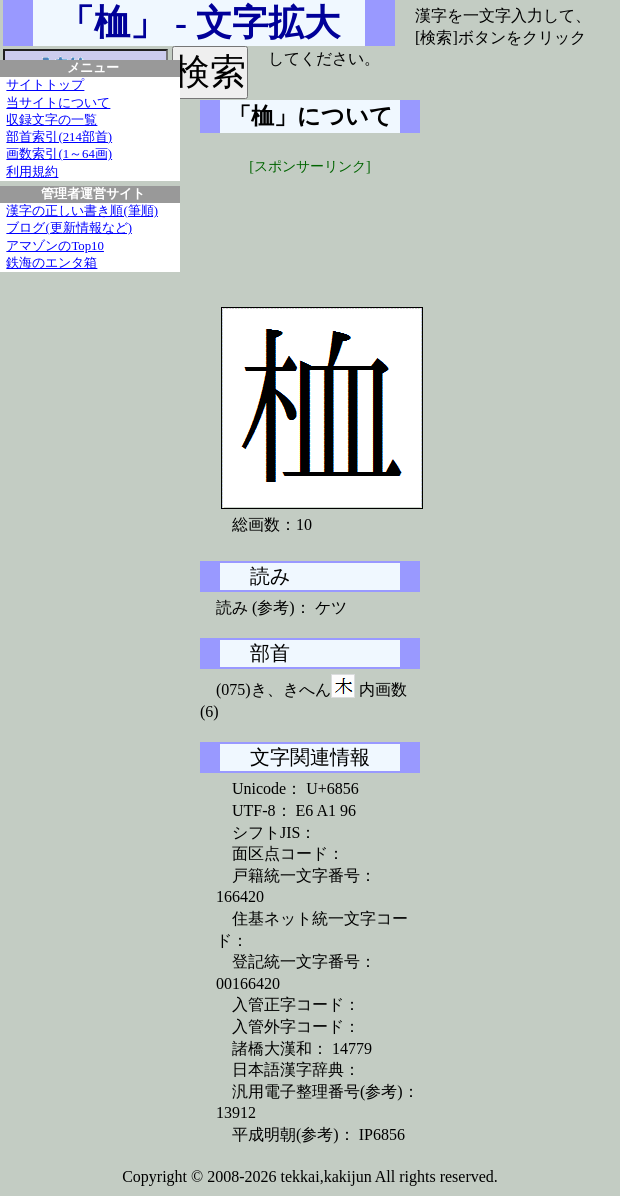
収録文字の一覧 (51, 120)
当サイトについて (58, 103)
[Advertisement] (350, 227)
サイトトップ (45, 85)
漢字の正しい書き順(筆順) (82, 211)
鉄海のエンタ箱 (51, 263)
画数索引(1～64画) (59, 154)
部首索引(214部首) (59, 137)
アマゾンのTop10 (55, 246)
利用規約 (32, 172)
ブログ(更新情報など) (69, 228)
